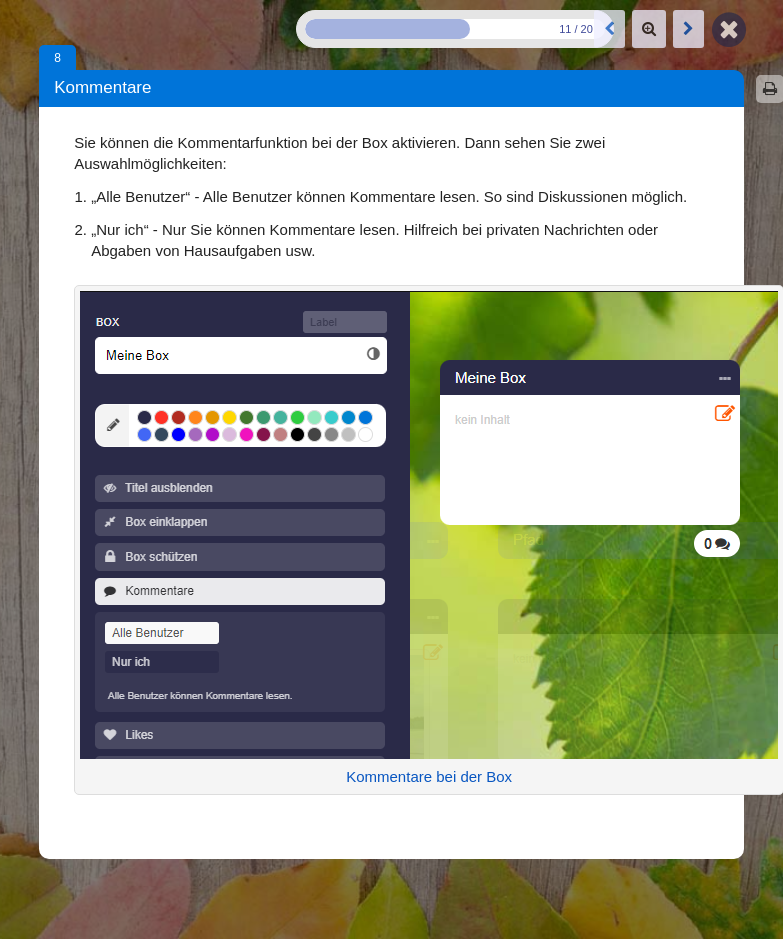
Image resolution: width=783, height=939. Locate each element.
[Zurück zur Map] (729, 28)
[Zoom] (649, 29)
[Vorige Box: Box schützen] (609, 29)
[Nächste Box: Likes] (688, 29)
